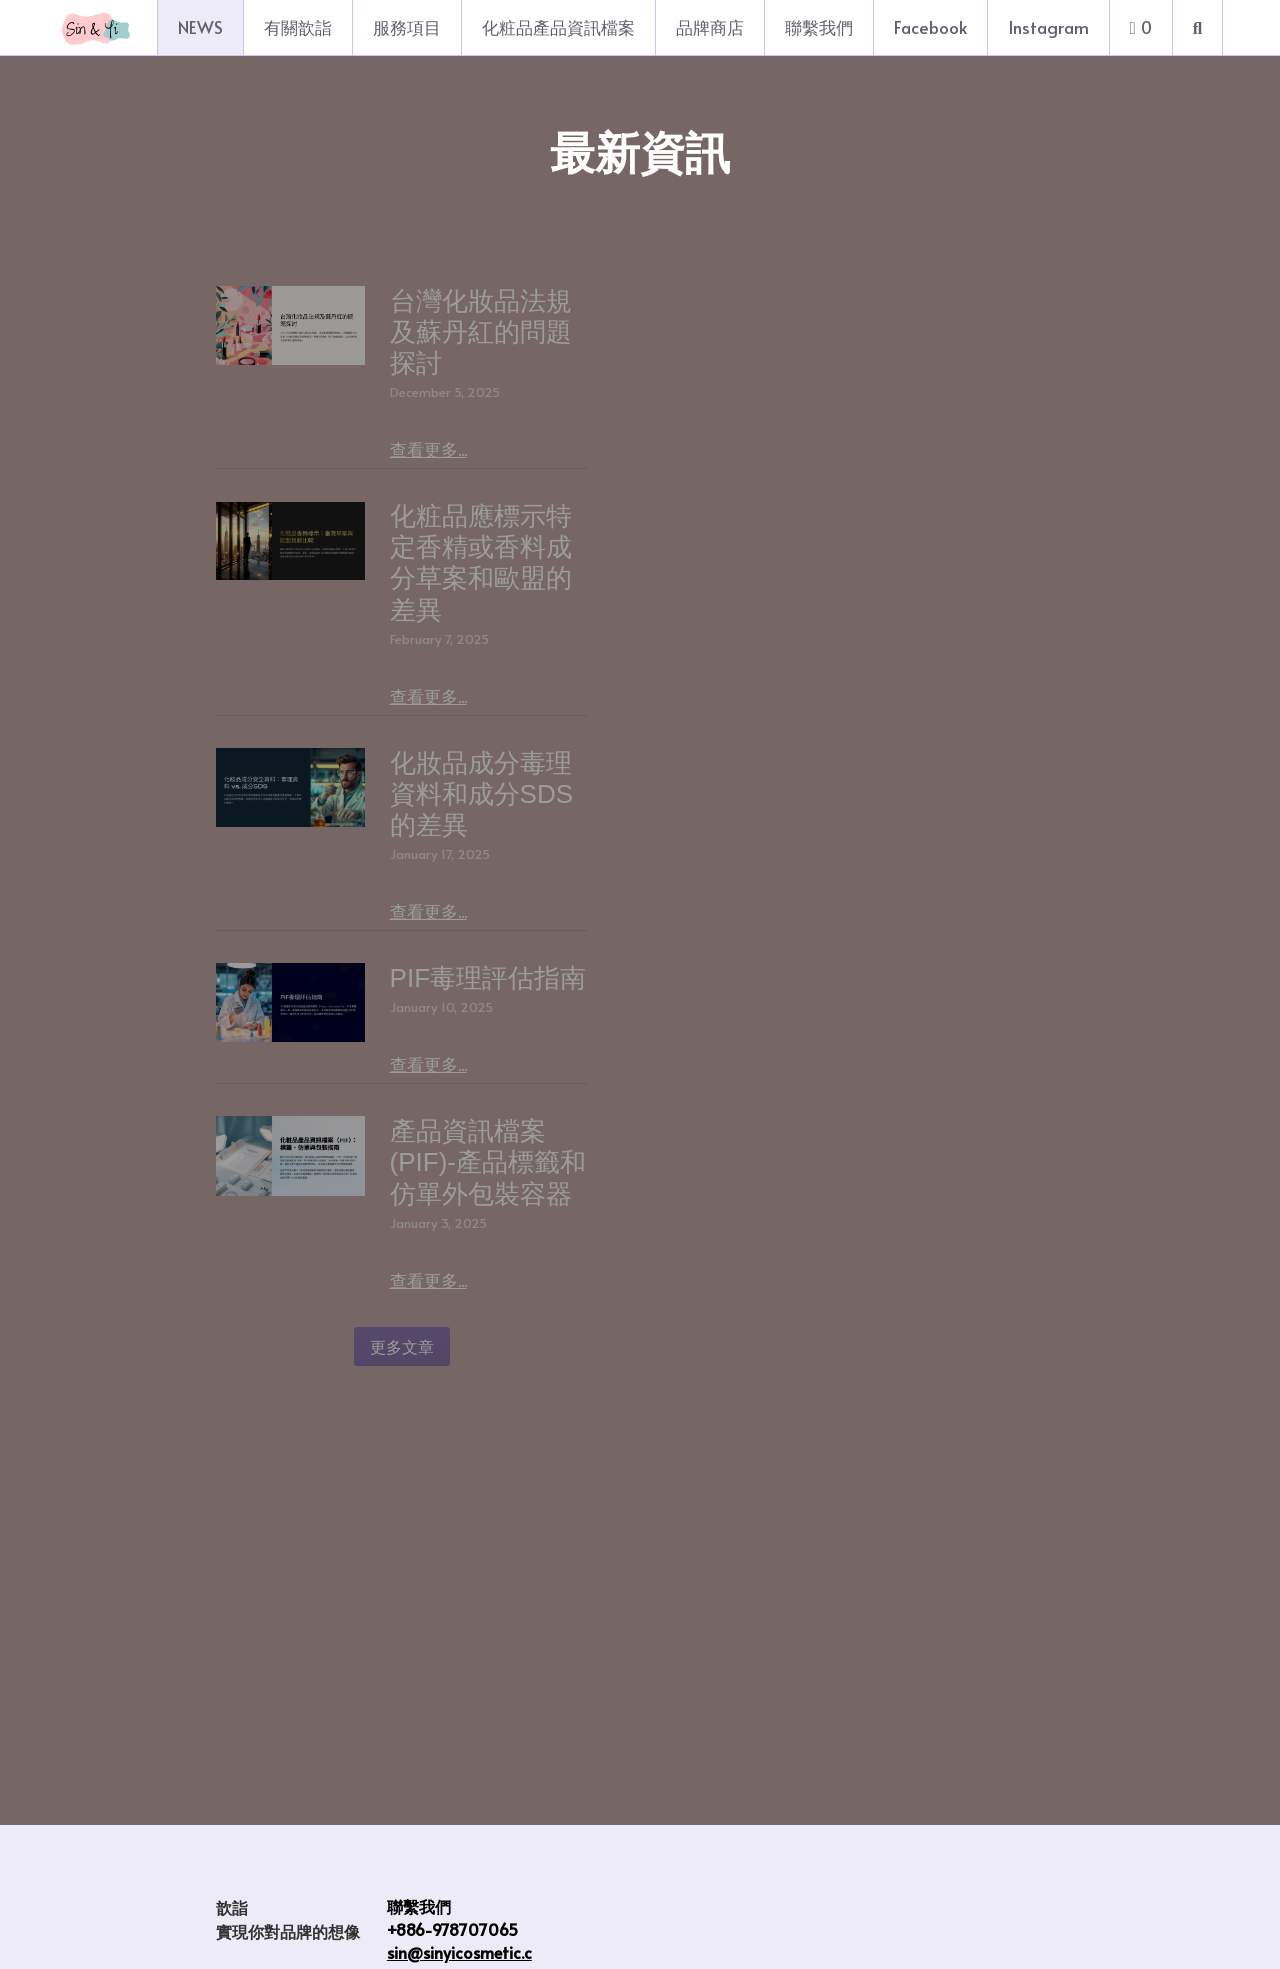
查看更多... (619, 387)
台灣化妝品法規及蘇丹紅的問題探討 (789, 301)
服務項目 (407, 27)
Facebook (930, 27)
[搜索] (1197, 27)
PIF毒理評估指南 (679, 1053)
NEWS (200, 27)
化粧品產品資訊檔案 (558, 27)
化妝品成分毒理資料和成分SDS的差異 (802, 803)
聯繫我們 (819, 27)
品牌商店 (710, 27)
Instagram (1048, 27)
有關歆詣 (298, 27)
